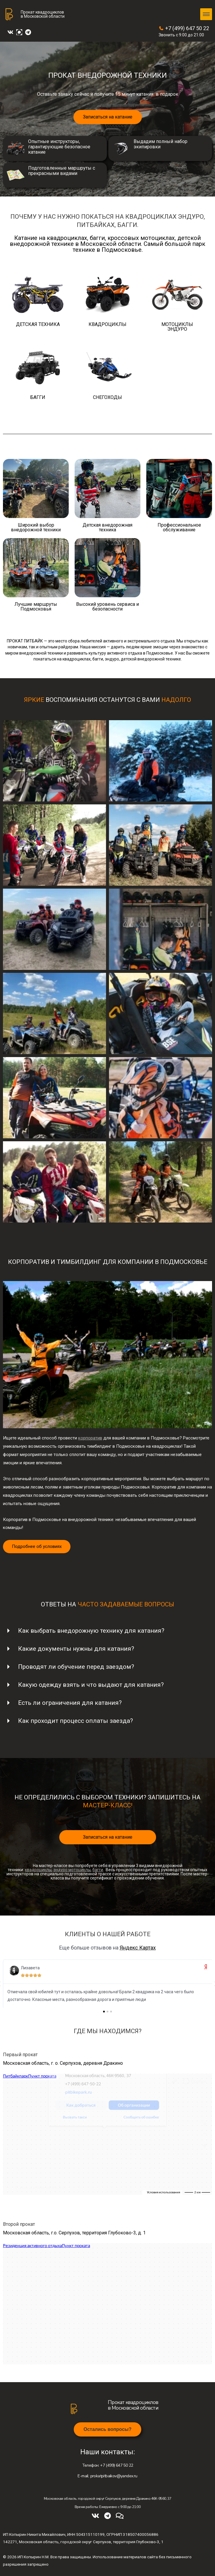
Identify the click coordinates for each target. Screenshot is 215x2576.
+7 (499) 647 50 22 (184, 28)
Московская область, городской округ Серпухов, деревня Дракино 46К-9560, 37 (107, 2498)
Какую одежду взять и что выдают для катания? (91, 1684)
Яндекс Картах (138, 1947)
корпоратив (90, 1438)
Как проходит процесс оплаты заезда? (75, 1720)
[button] (107, 2429)
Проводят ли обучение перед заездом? (76, 1666)
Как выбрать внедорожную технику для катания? (91, 1630)
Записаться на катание (107, 117)
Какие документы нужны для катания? (76, 1648)
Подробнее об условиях (37, 1546)
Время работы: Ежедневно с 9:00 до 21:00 (108, 2506)
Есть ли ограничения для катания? (70, 1702)
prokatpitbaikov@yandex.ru (107, 2476)
